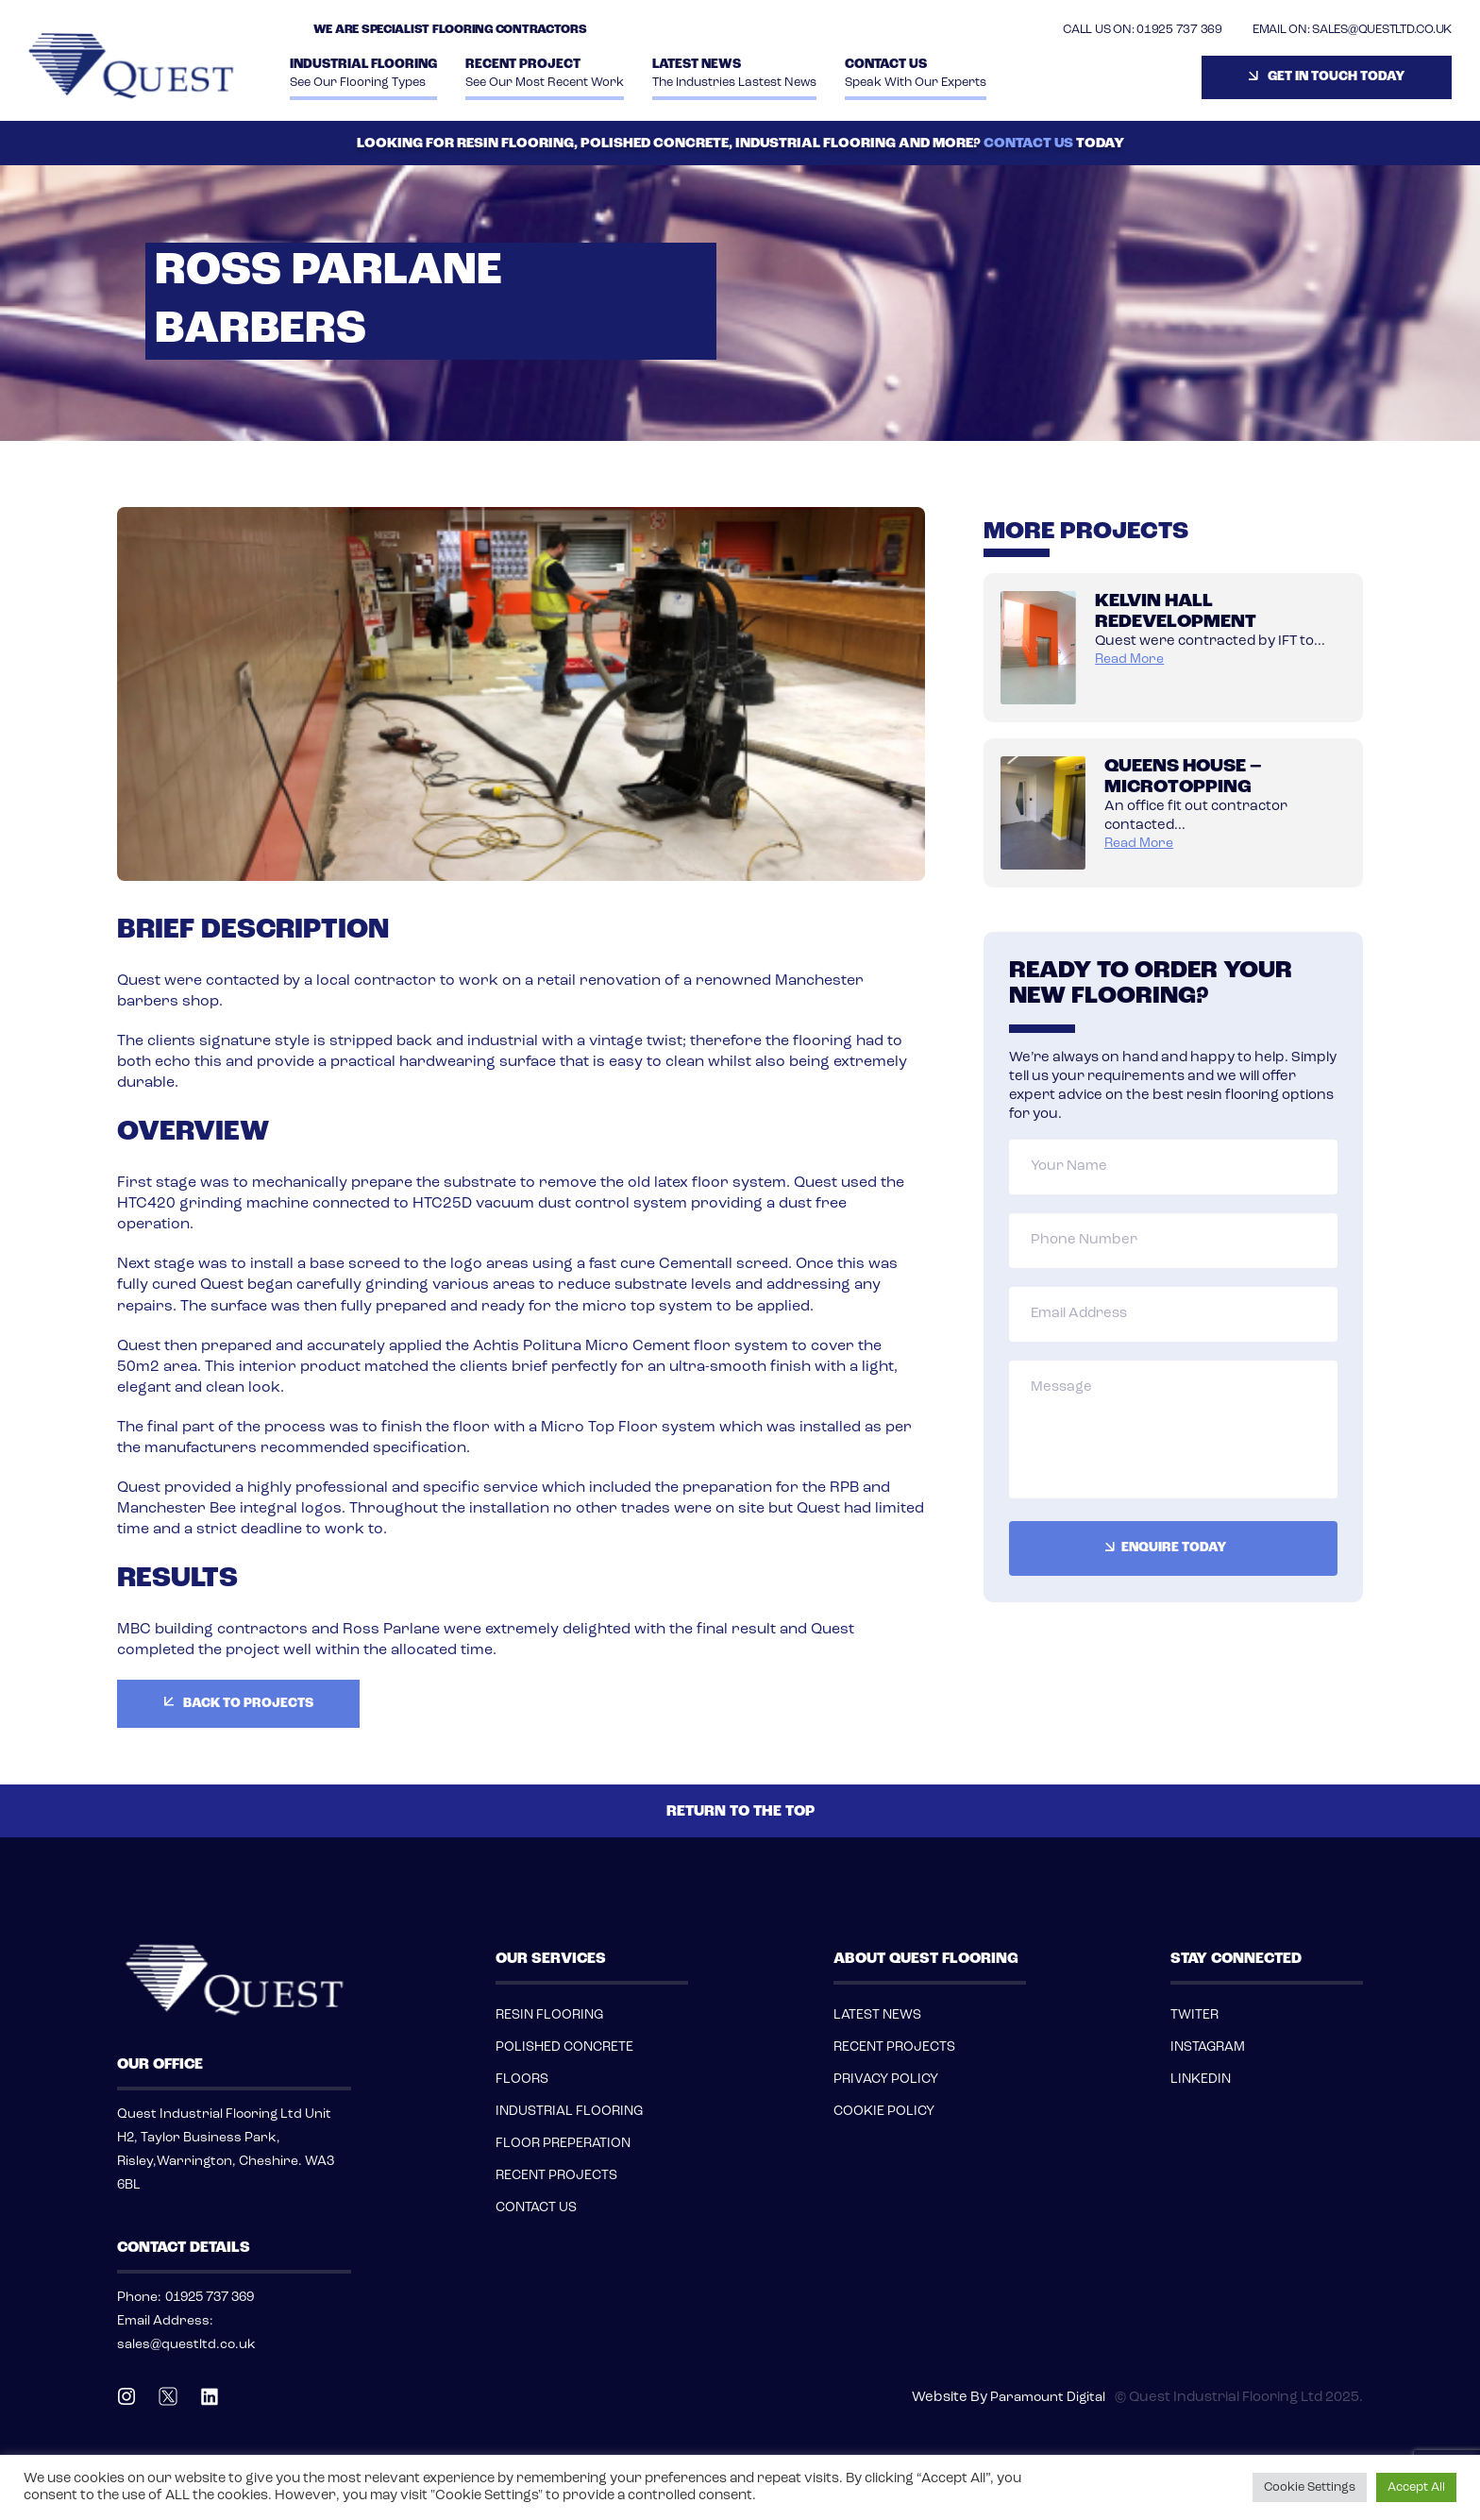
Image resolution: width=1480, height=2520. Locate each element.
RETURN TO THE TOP (740, 1811)
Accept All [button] (1416, 2487)
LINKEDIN (1200, 2079)
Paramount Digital (1047, 2398)
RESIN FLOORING (549, 2015)
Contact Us (915, 75)
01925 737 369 (1179, 30)
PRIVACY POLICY (885, 2079)
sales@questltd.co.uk (186, 2345)
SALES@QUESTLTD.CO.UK (1382, 30)
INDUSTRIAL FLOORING (363, 75)
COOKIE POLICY (883, 2112)
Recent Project (544, 75)
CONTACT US (1028, 144)
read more (1129, 659)
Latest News (734, 75)
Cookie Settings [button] (1309, 2487)
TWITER (1194, 2015)
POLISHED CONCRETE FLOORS (564, 2063)
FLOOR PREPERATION (563, 2144)
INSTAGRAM (1207, 2047)
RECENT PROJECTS (556, 2176)
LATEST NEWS (877, 2015)
